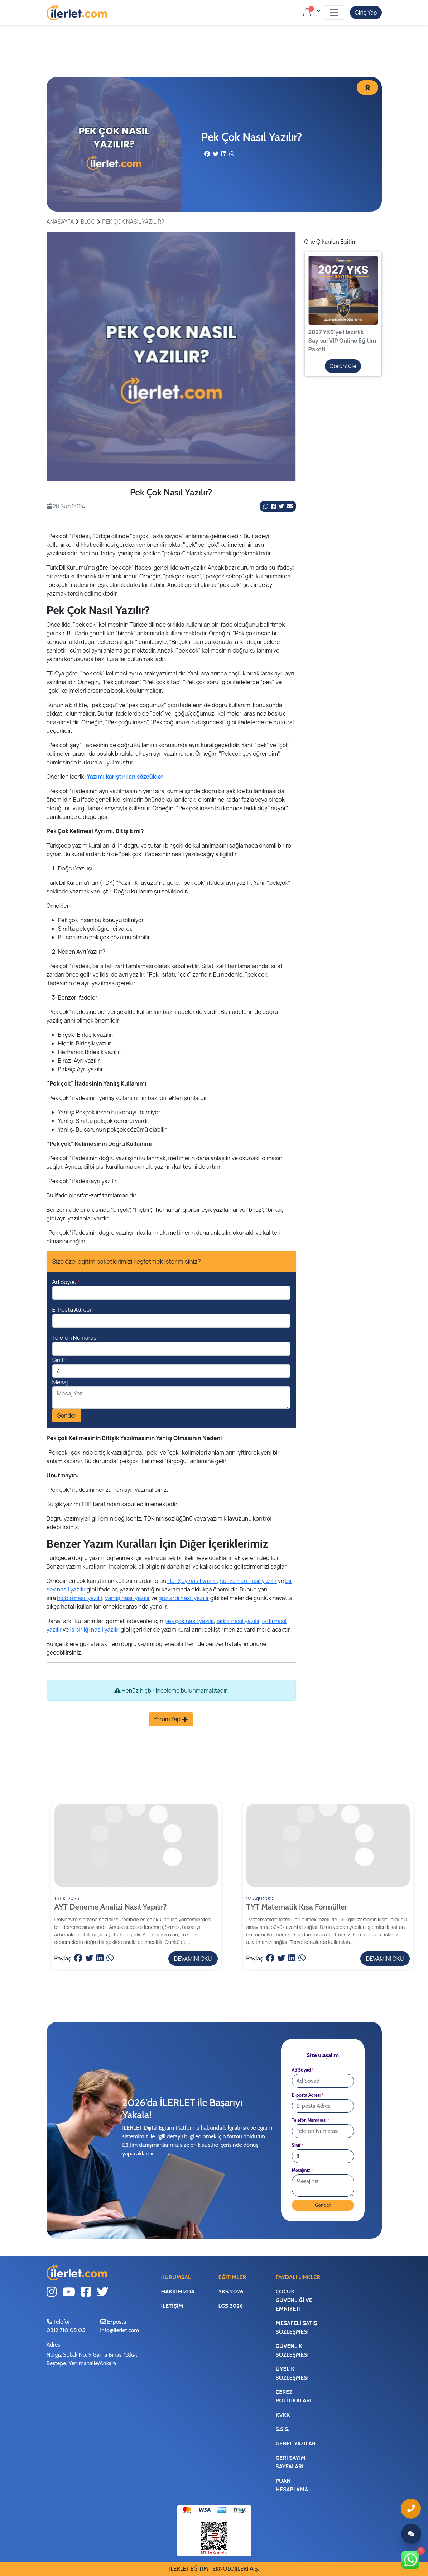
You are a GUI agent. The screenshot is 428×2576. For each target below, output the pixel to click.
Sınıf (59, 1360)
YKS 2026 (230, 2291)
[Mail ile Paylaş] (290, 506)
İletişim (172, 2305)
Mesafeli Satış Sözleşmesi (296, 2327)
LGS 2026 (230, 2305)
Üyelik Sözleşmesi (291, 2373)
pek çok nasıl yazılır (189, 1621)
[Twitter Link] (281, 506)
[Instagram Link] (52, 2293)
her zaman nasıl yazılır (248, 1581)
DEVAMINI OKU (193, 1959)
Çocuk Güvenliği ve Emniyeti (293, 2300)
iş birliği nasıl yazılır (95, 1629)
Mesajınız (302, 2170)
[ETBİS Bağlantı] (214, 2537)
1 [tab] (171, 472)
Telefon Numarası (76, 1338)
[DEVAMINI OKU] (136, 1874)
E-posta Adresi (307, 2095)
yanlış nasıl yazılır (127, 1598)
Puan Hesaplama (291, 2485)
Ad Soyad (66, 1282)
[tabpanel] (171, 356)
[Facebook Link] (274, 506)
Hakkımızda (177, 2291)
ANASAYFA (60, 222)
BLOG (88, 222)
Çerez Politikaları (293, 2396)
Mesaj (60, 1382)
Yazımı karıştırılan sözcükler (125, 777)
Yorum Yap (171, 1719)
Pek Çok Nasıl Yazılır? (133, 222)
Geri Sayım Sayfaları (290, 2462)
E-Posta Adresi (73, 1310)
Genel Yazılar (295, 2443)
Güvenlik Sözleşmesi (291, 2350)
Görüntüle (343, 366)
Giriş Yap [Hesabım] (366, 12)
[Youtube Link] (68, 2293)
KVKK (282, 2414)
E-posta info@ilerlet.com (119, 2326)
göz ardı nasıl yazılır (183, 1598)
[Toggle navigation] (334, 12)
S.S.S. (282, 2429)
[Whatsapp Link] (411, 2560)
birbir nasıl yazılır (237, 1621)
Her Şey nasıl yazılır (192, 1581)
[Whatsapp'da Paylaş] (265, 506)
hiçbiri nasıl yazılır (79, 1598)
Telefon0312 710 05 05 (66, 2326)
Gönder (67, 1415)
